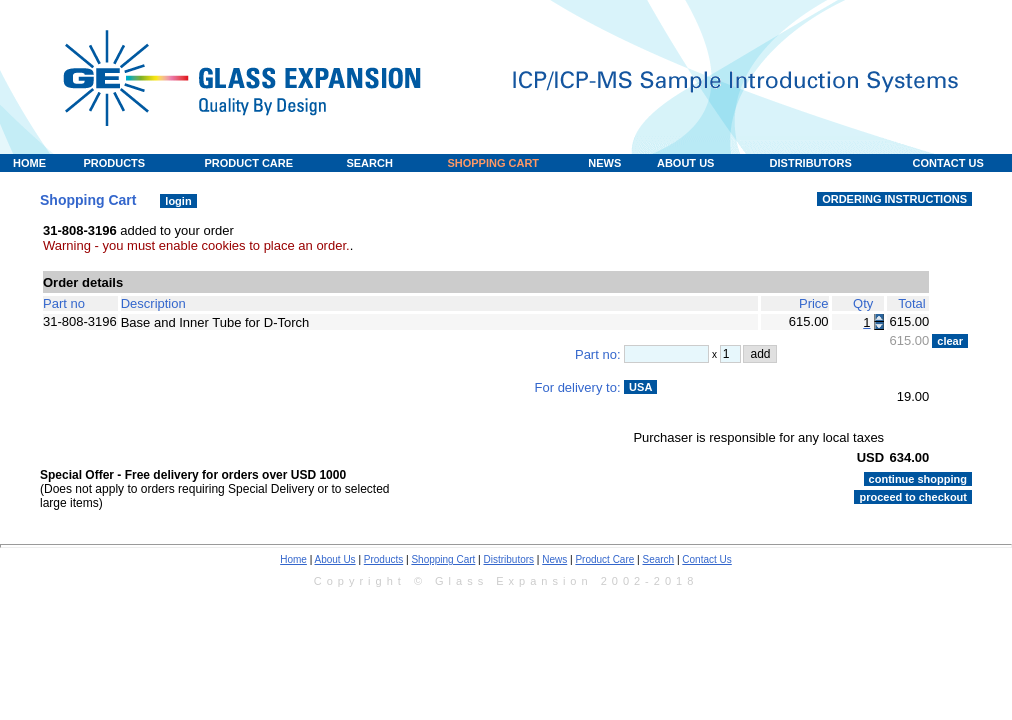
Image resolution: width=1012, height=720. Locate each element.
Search (658, 559)
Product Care (604, 559)
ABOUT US (685, 163)
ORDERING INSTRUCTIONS (894, 199)
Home (293, 559)
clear (950, 341)
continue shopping (918, 479)
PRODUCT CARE (248, 163)
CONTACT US (948, 163)
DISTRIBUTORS (811, 163)
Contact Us (706, 559)
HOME (29, 163)
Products (383, 559)
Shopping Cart (443, 559)
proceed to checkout (913, 497)
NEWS (604, 163)
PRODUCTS (114, 163)
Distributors (509, 559)
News (554, 559)
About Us (334, 559)
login (178, 201)
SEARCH (369, 163)
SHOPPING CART (493, 163)
